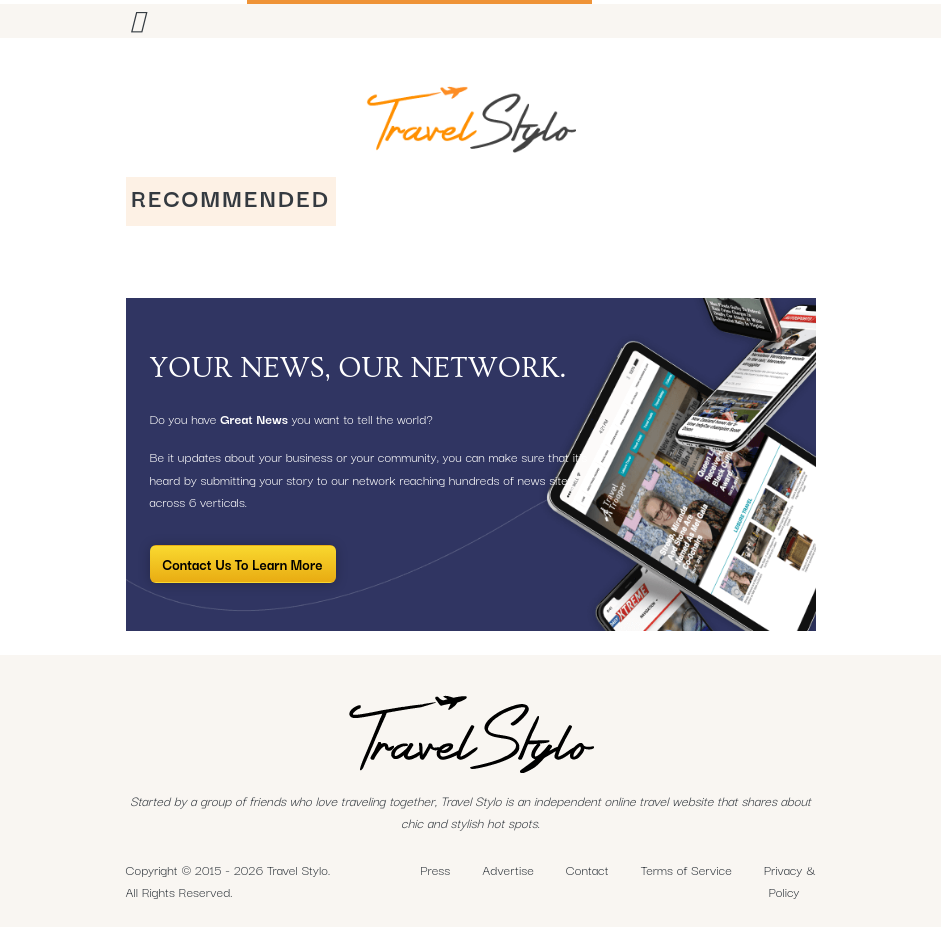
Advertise (508, 869)
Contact (587, 869)
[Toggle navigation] (138, 19)
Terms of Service (686, 869)
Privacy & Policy (790, 880)
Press (435, 869)
